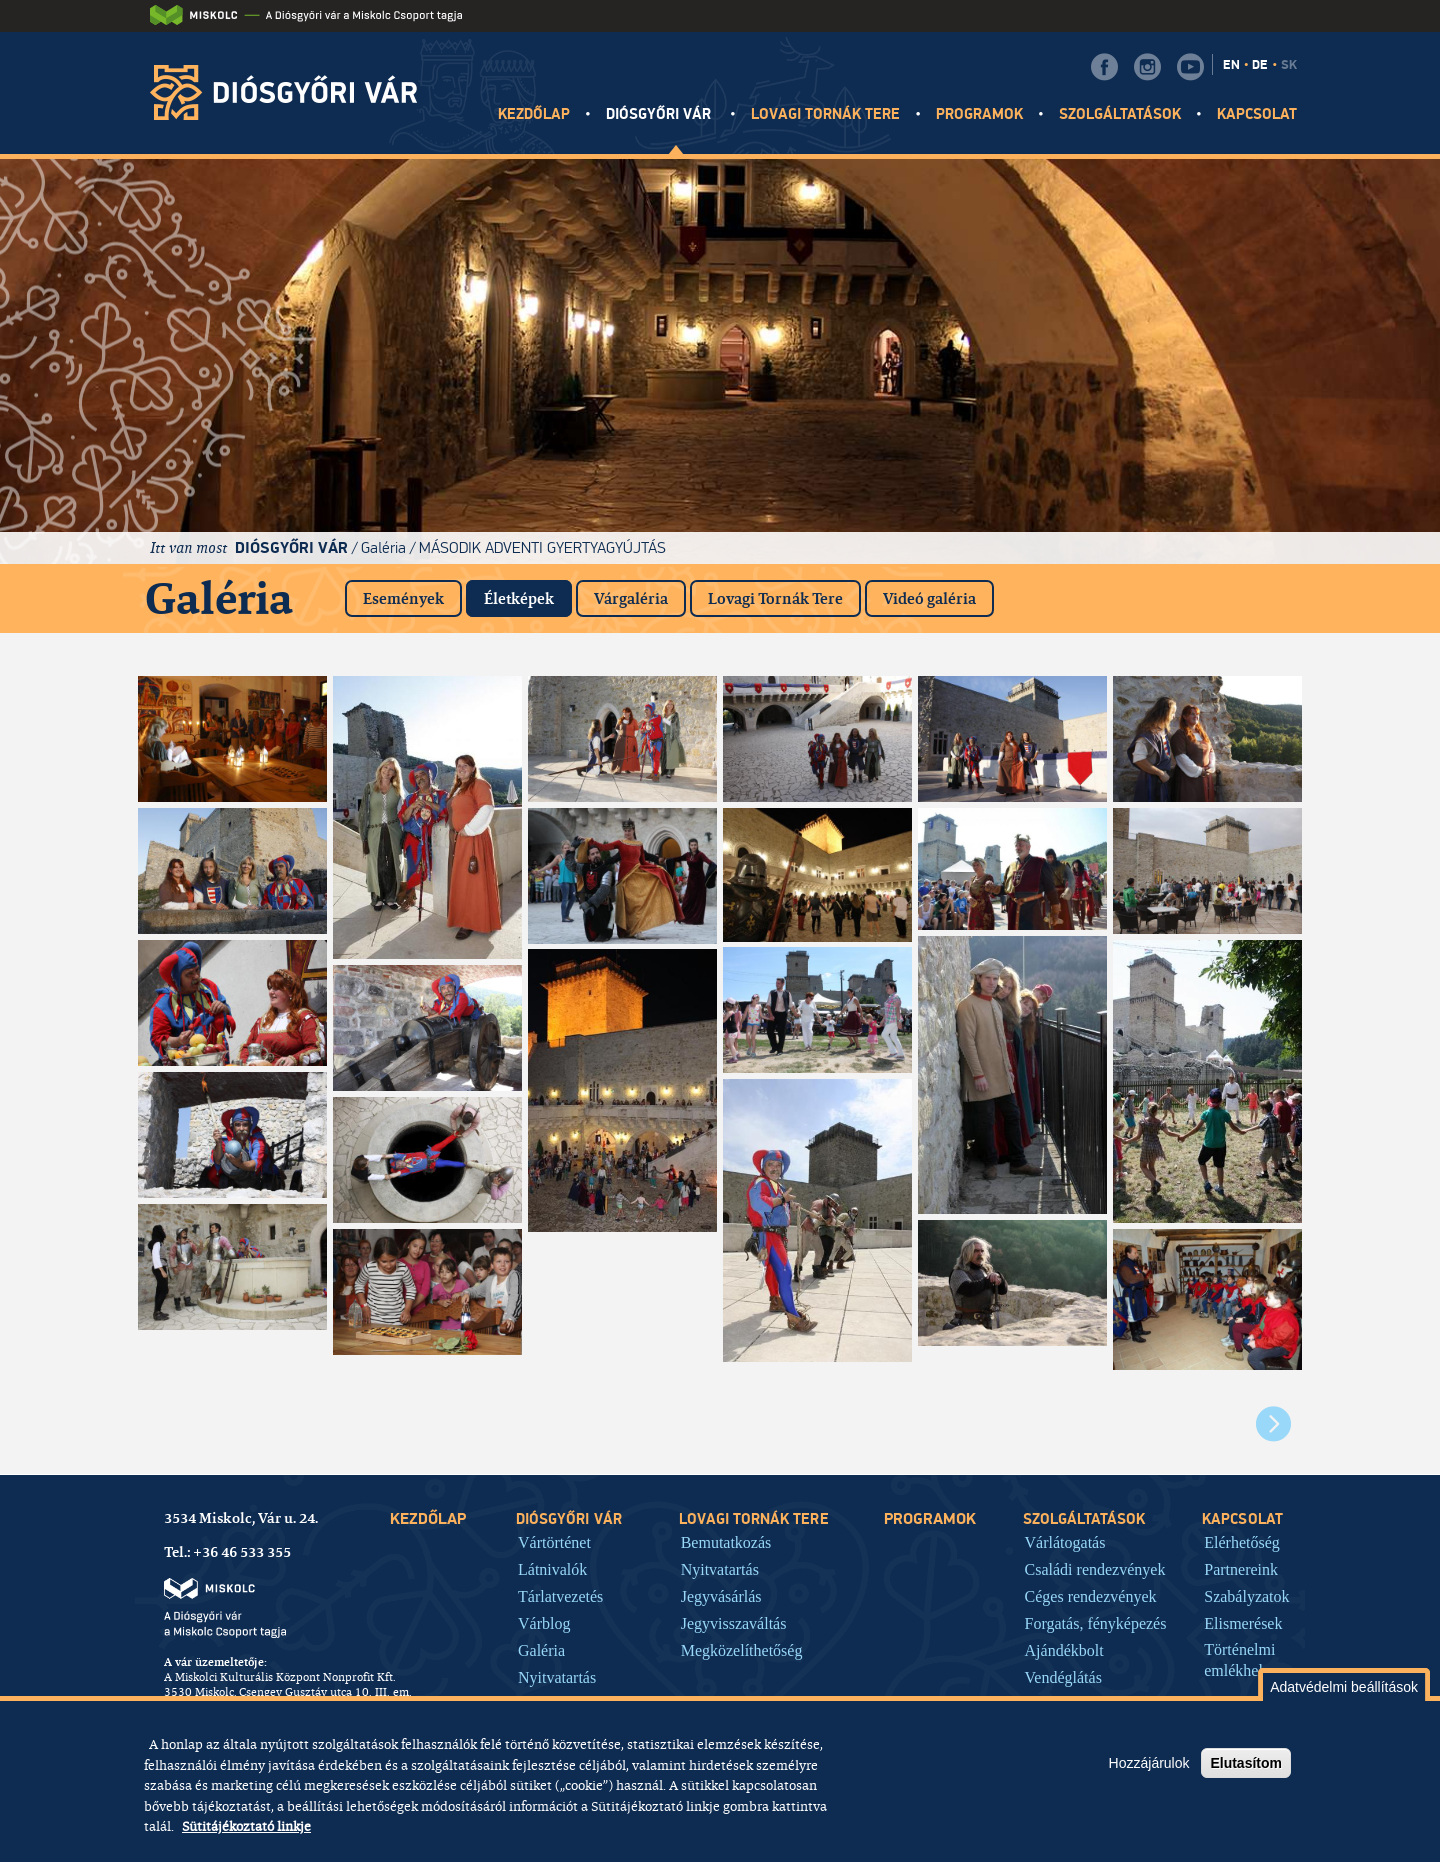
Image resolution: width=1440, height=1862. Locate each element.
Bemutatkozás (726, 1542)
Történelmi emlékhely (1239, 1660)
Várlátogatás (1065, 1542)
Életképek (528, 594)
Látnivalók (552, 1569)
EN (1231, 65)
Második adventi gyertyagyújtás (542, 547)
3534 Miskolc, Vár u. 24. (241, 1518)
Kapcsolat (1257, 114)
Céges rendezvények (1091, 1596)
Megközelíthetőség (742, 1650)
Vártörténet (554, 1542)
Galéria (383, 547)
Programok (979, 114)
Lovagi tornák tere (826, 114)
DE (1260, 65)
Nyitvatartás (557, 1677)
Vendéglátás (1063, 1677)
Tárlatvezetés (560, 1596)
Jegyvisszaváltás (734, 1623)
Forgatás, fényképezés (1096, 1623)
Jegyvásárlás (721, 1596)
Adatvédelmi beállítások (1344, 1687)
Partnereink (1241, 1569)
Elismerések (1243, 1623)
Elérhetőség (1242, 1542)
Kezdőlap (534, 114)
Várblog (544, 1623)
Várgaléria (631, 598)
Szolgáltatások (1120, 114)
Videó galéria (929, 598)
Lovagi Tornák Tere (775, 598)
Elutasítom (1246, 1763)
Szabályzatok (1246, 1596)
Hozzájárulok (1149, 1763)
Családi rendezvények (1095, 1569)
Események (403, 598)
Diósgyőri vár (661, 114)
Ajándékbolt (1064, 1650)
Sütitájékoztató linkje (246, 1826)
